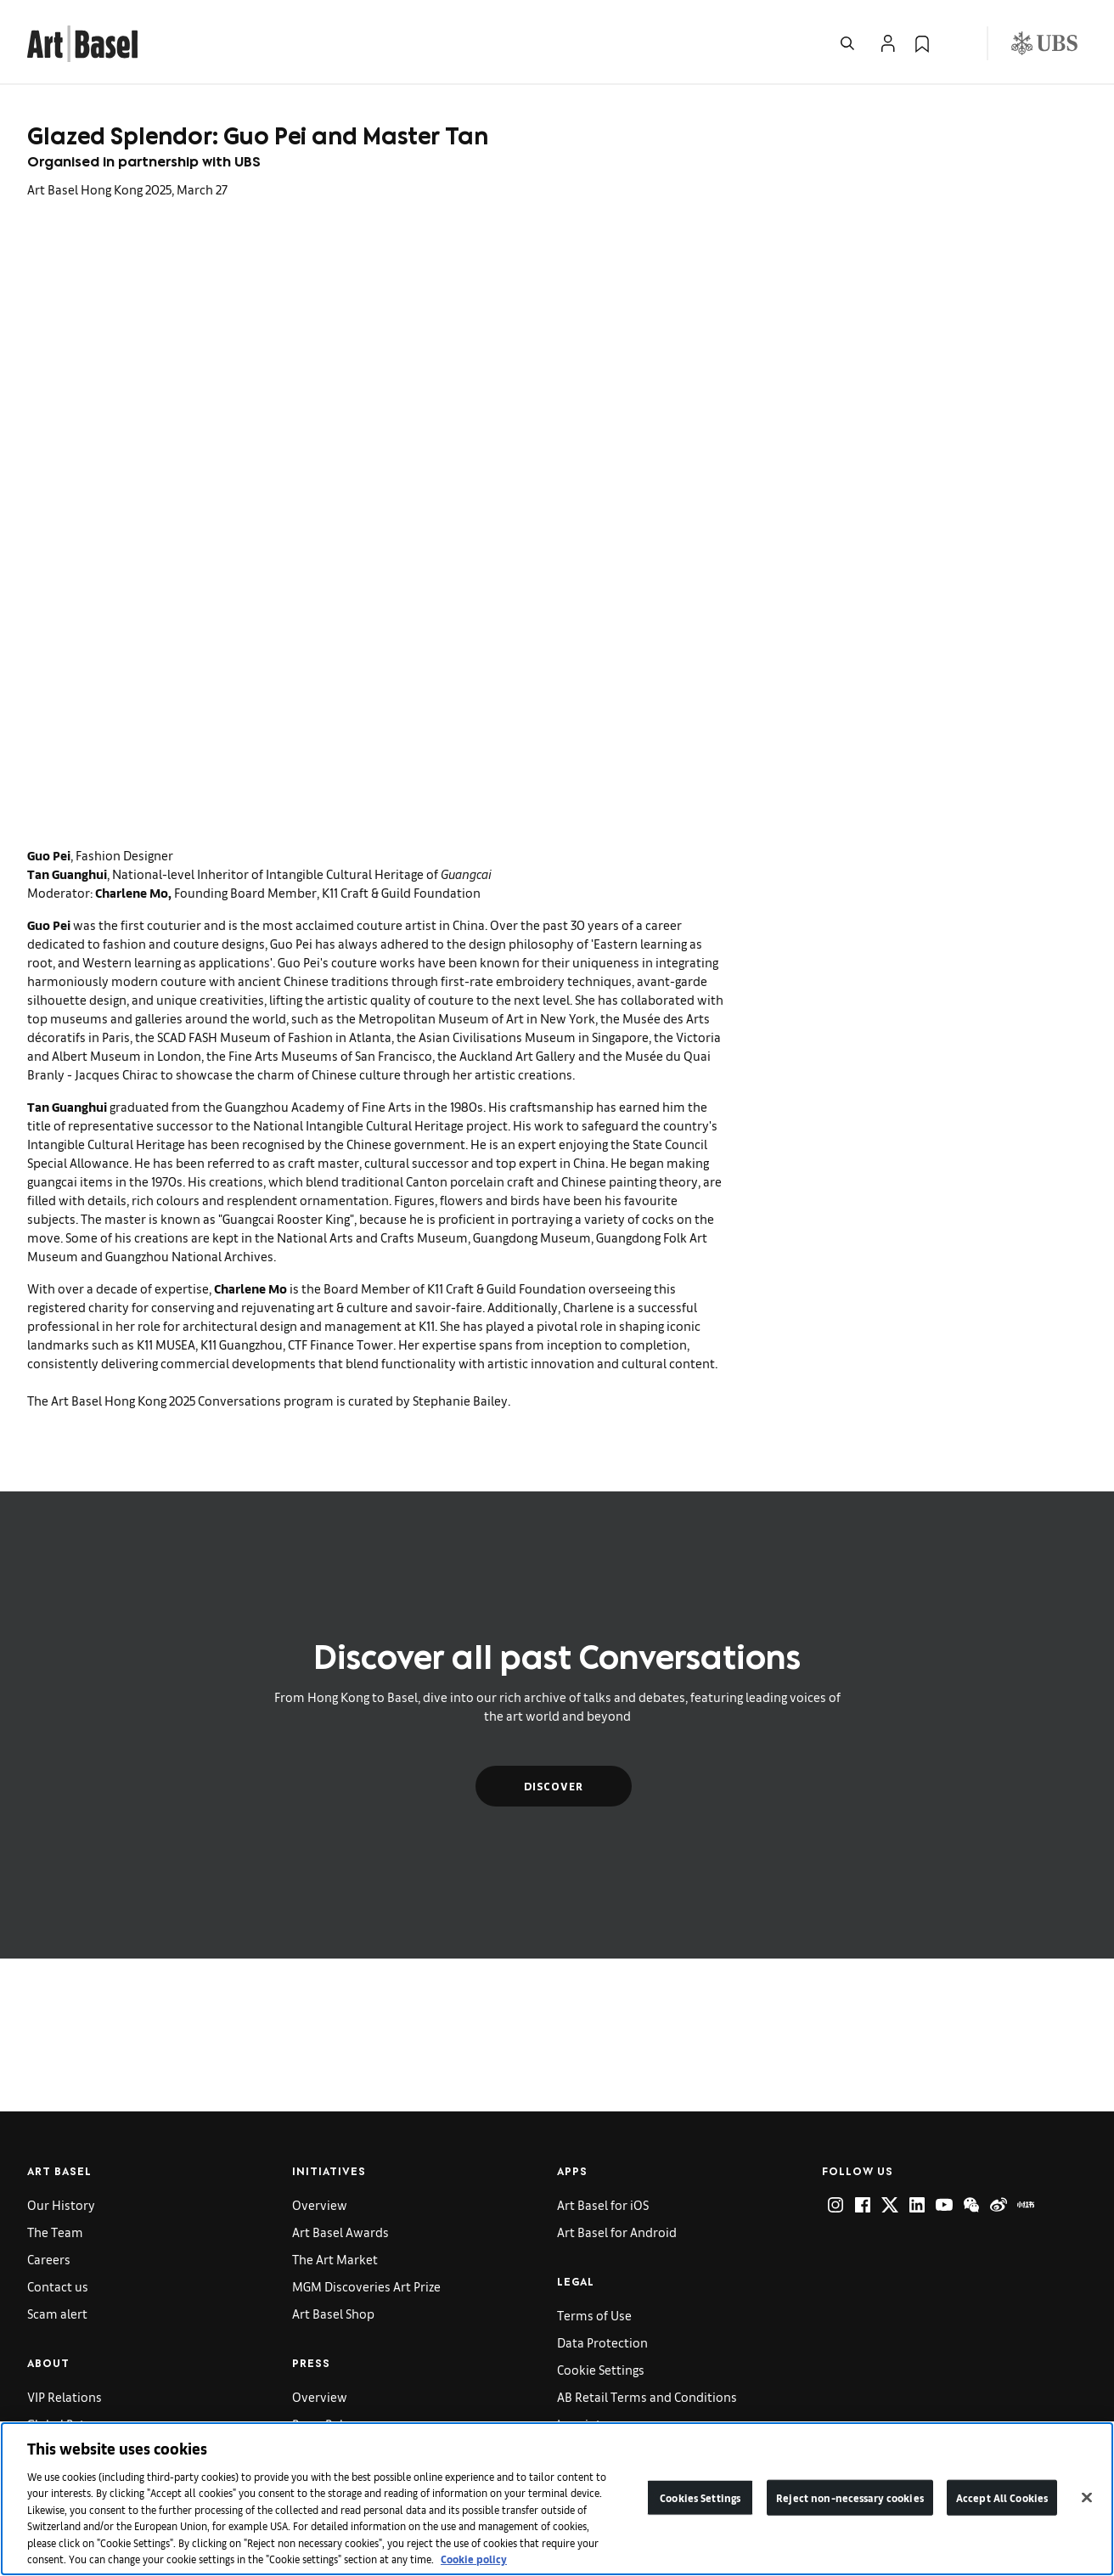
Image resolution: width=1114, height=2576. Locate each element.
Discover (553, 1786)
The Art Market (335, 2259)
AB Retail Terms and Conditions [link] (647, 2396)
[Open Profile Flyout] (888, 43)
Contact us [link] (57, 2286)
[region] (557, 2498)
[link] (82, 41)
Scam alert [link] (57, 2313)
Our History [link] (61, 2204)
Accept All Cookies (1002, 2497)
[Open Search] (847, 43)
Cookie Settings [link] (600, 2369)
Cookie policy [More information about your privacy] (474, 2558)
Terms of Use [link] (594, 2315)
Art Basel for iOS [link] (603, 2204)
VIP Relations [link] (64, 2396)
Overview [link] (319, 2204)
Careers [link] (48, 2259)
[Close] (1087, 2497)
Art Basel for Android (617, 2232)
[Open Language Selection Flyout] (956, 43)
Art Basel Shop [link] (333, 2313)
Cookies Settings (700, 2497)
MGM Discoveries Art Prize (366, 2286)
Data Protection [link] (602, 2342)
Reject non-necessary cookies (850, 2497)
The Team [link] (55, 2232)
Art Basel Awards (340, 2232)
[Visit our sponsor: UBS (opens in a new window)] (1044, 43)
